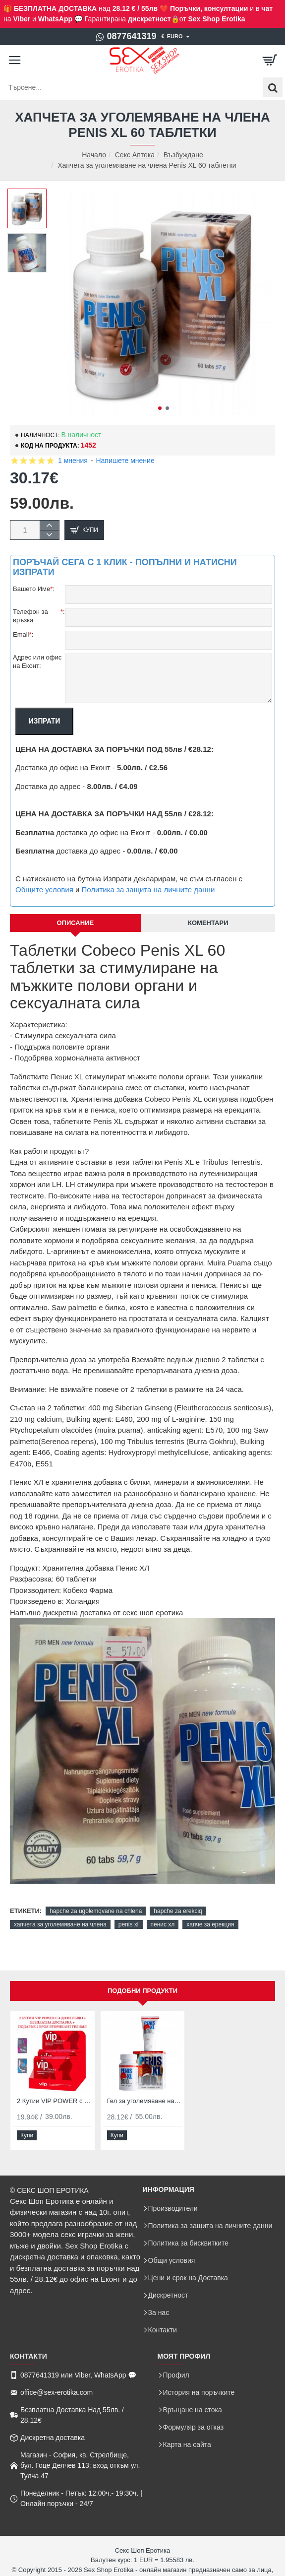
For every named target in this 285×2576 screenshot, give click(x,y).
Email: (23, 635)
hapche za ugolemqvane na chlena (96, 1911)
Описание (75, 922)
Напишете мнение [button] (125, 460)
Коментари (208, 922)
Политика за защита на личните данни (148, 889)
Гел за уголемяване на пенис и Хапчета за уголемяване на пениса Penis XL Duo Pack (144, 2101)
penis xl (128, 1924)
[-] (49, 534)
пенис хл (163, 1924)
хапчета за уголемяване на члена (60, 1924)
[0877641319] (126, 36)
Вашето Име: (34, 589)
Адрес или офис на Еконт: (37, 661)
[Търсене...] (273, 87)
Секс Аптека (135, 155)
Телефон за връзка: (39, 616)
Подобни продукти (142, 1990)
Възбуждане (183, 155)
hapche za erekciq (178, 1911)
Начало (94, 155)
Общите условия (44, 889)
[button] (160, 408)
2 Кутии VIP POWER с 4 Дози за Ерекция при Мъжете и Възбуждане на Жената (54, 2101)
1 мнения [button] (73, 460)
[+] (49, 525)
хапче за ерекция (210, 1924)
